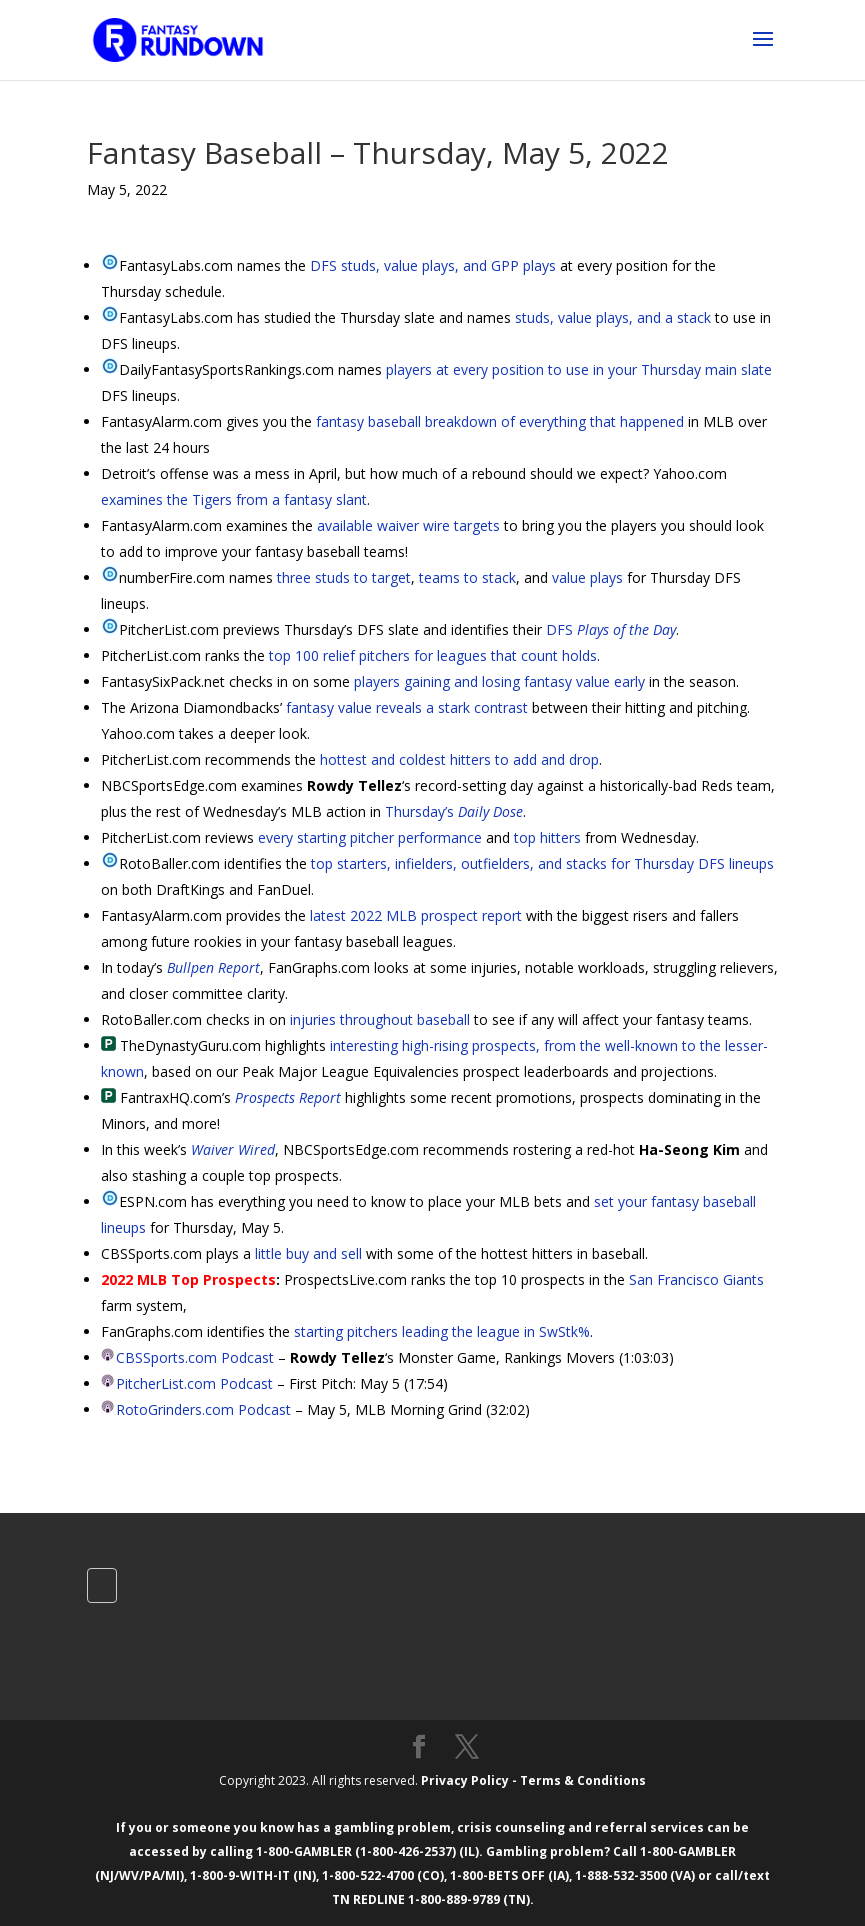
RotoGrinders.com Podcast (203, 1409)
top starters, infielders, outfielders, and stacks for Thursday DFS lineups (542, 863)
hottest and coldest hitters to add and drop (459, 759)
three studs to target (344, 577)
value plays (587, 577)
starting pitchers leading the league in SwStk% (442, 1331)
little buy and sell (308, 1253)
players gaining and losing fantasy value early (499, 681)
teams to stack (467, 577)
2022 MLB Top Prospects (188, 1279)
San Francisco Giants (696, 1279)
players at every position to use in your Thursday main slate (579, 369)
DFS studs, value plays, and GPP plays (433, 265)
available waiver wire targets (408, 525)
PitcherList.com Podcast (194, 1383)
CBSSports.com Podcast (195, 1357)
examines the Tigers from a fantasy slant (234, 499)
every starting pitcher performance (370, 837)
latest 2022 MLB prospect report (416, 915)
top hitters (547, 837)
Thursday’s (454, 811)
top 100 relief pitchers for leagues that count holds (433, 655)
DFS (611, 629)
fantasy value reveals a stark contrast (407, 707)
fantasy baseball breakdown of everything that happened (500, 421)
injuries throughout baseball (380, 1019)
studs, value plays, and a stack (613, 317)
